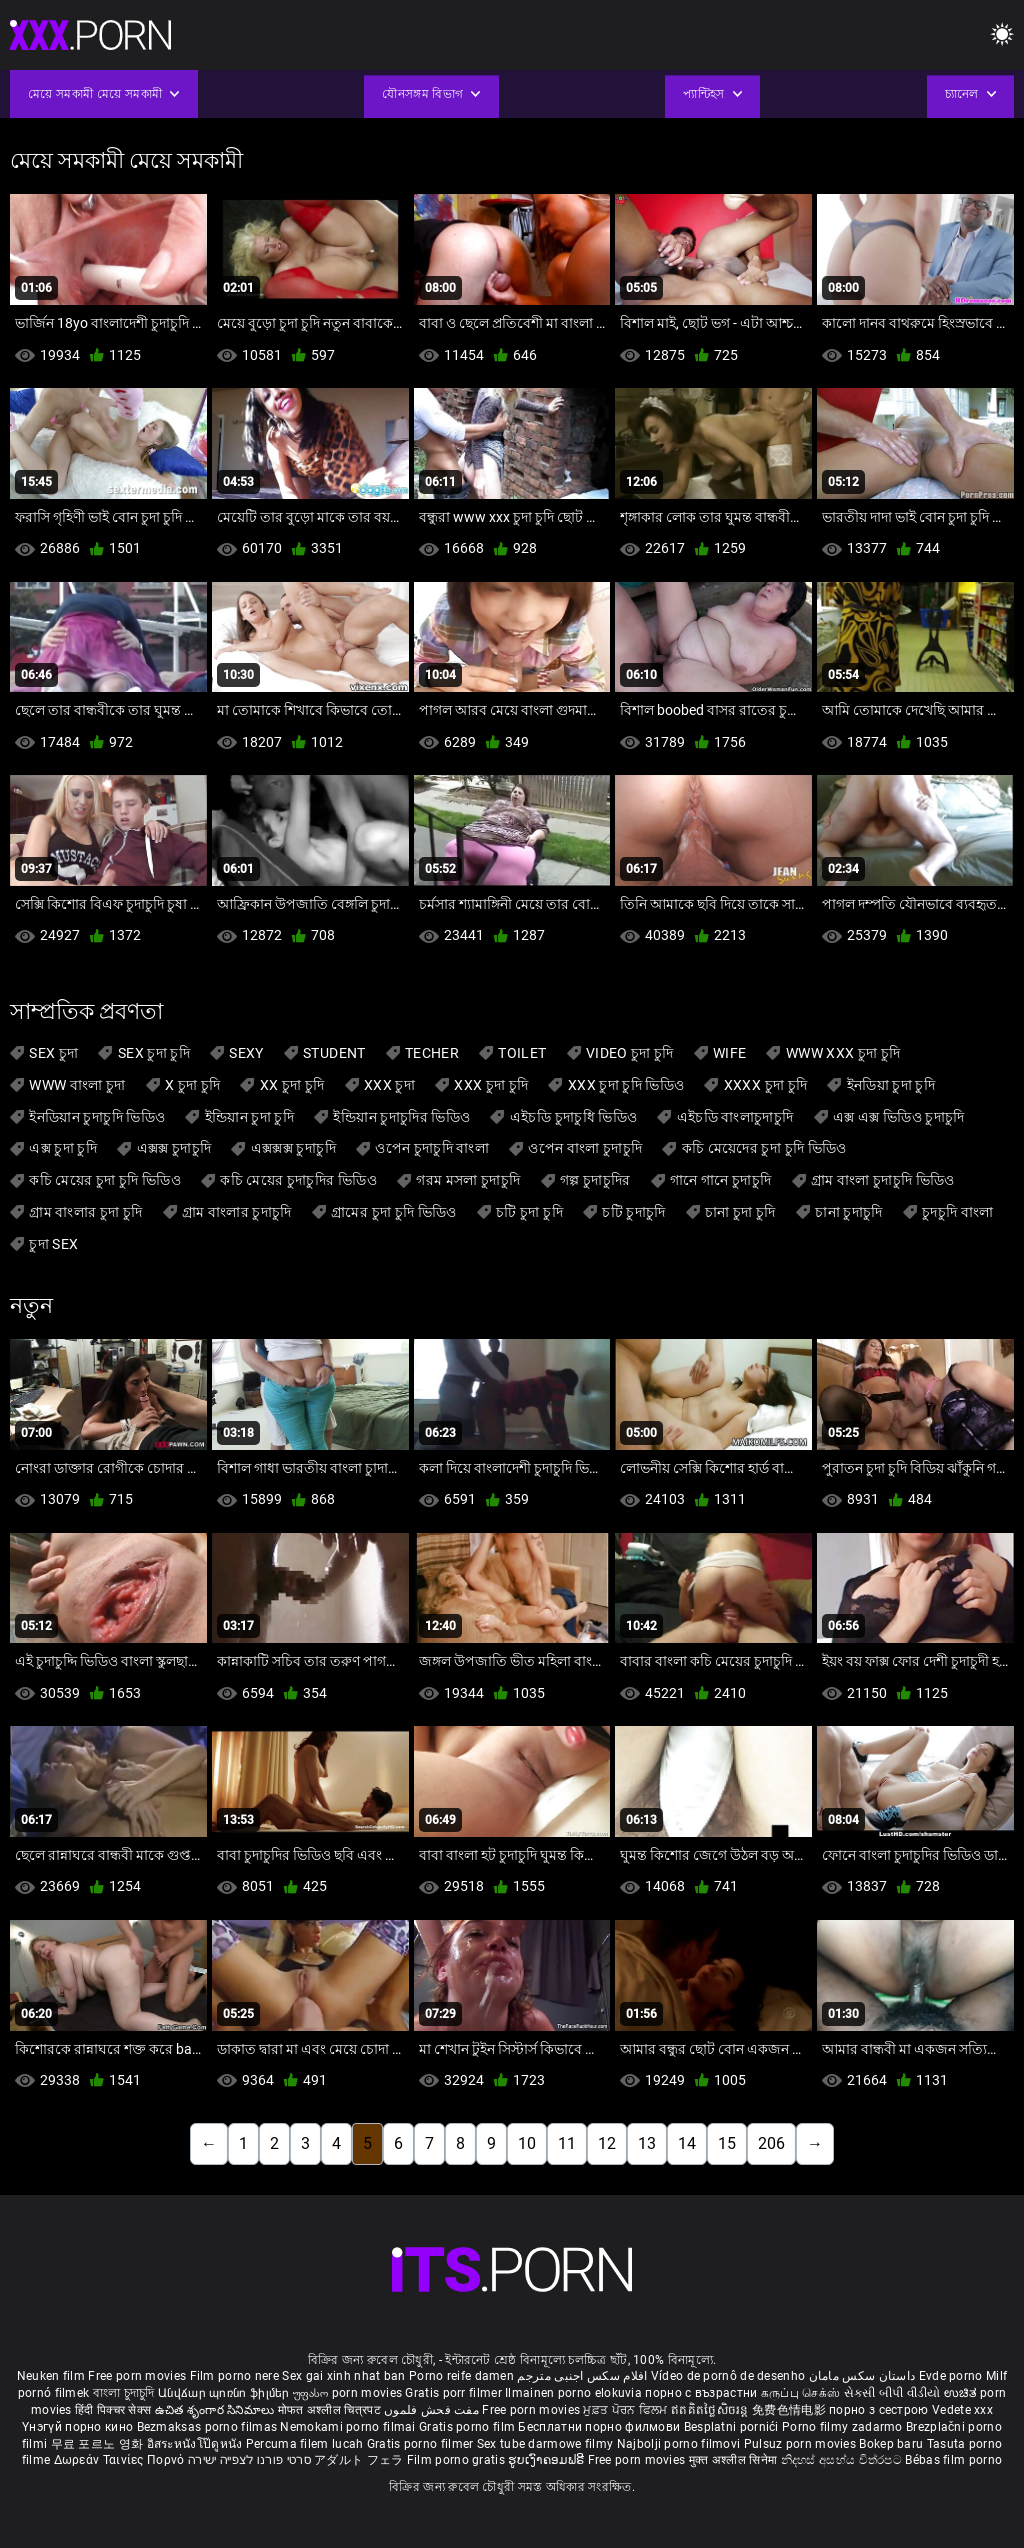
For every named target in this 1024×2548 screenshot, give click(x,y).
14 (687, 2143)
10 (527, 2143)
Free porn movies (138, 2376)
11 (567, 2143)
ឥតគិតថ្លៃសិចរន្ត (711, 2410)
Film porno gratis (457, 2460)
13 (647, 2143)
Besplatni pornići (733, 2427)
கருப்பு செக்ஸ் (800, 2393)
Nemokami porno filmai (349, 2427)
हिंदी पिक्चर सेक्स (113, 2410)
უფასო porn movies (349, 2393)
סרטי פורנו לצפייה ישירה (249, 2460)
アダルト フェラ (358, 2460)
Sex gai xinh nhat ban (343, 2376)
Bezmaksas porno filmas (209, 2427)
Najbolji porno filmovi (679, 2444)
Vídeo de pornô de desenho (728, 2376)
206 (771, 2143)
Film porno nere (235, 2376)
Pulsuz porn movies (802, 2444)
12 (607, 2143)
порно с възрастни (701, 2393)
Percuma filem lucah (306, 2444)
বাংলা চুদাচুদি (124, 2393)
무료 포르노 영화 (99, 2444)
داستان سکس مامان (862, 2376)
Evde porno (951, 2376)
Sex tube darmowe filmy (545, 2444)
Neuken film (51, 2376)
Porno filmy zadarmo (844, 2427)
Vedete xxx (962, 2410)
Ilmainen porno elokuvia (575, 2393)
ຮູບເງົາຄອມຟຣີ (547, 2460)
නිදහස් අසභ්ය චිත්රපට (843, 2460)
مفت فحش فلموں (433, 2410)
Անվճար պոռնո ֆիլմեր (225, 2393)
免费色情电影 (790, 2410)
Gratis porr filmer (455, 2393)
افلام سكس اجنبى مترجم (582, 2376)
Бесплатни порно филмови (600, 2427)
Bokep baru (891, 2444)
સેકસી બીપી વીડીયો (892, 2393)
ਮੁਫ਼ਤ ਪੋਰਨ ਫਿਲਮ (627, 2410)
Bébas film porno (953, 2460)
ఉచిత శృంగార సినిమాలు (216, 2410)
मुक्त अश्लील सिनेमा (735, 2460)
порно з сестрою (879, 2410)
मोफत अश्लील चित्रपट (331, 2410)
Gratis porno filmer (422, 2444)
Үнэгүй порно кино (79, 2427)
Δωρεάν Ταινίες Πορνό (121, 2460)
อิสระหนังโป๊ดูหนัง (196, 2444)
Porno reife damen (461, 2376)
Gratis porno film (468, 2427)
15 (727, 2143)
